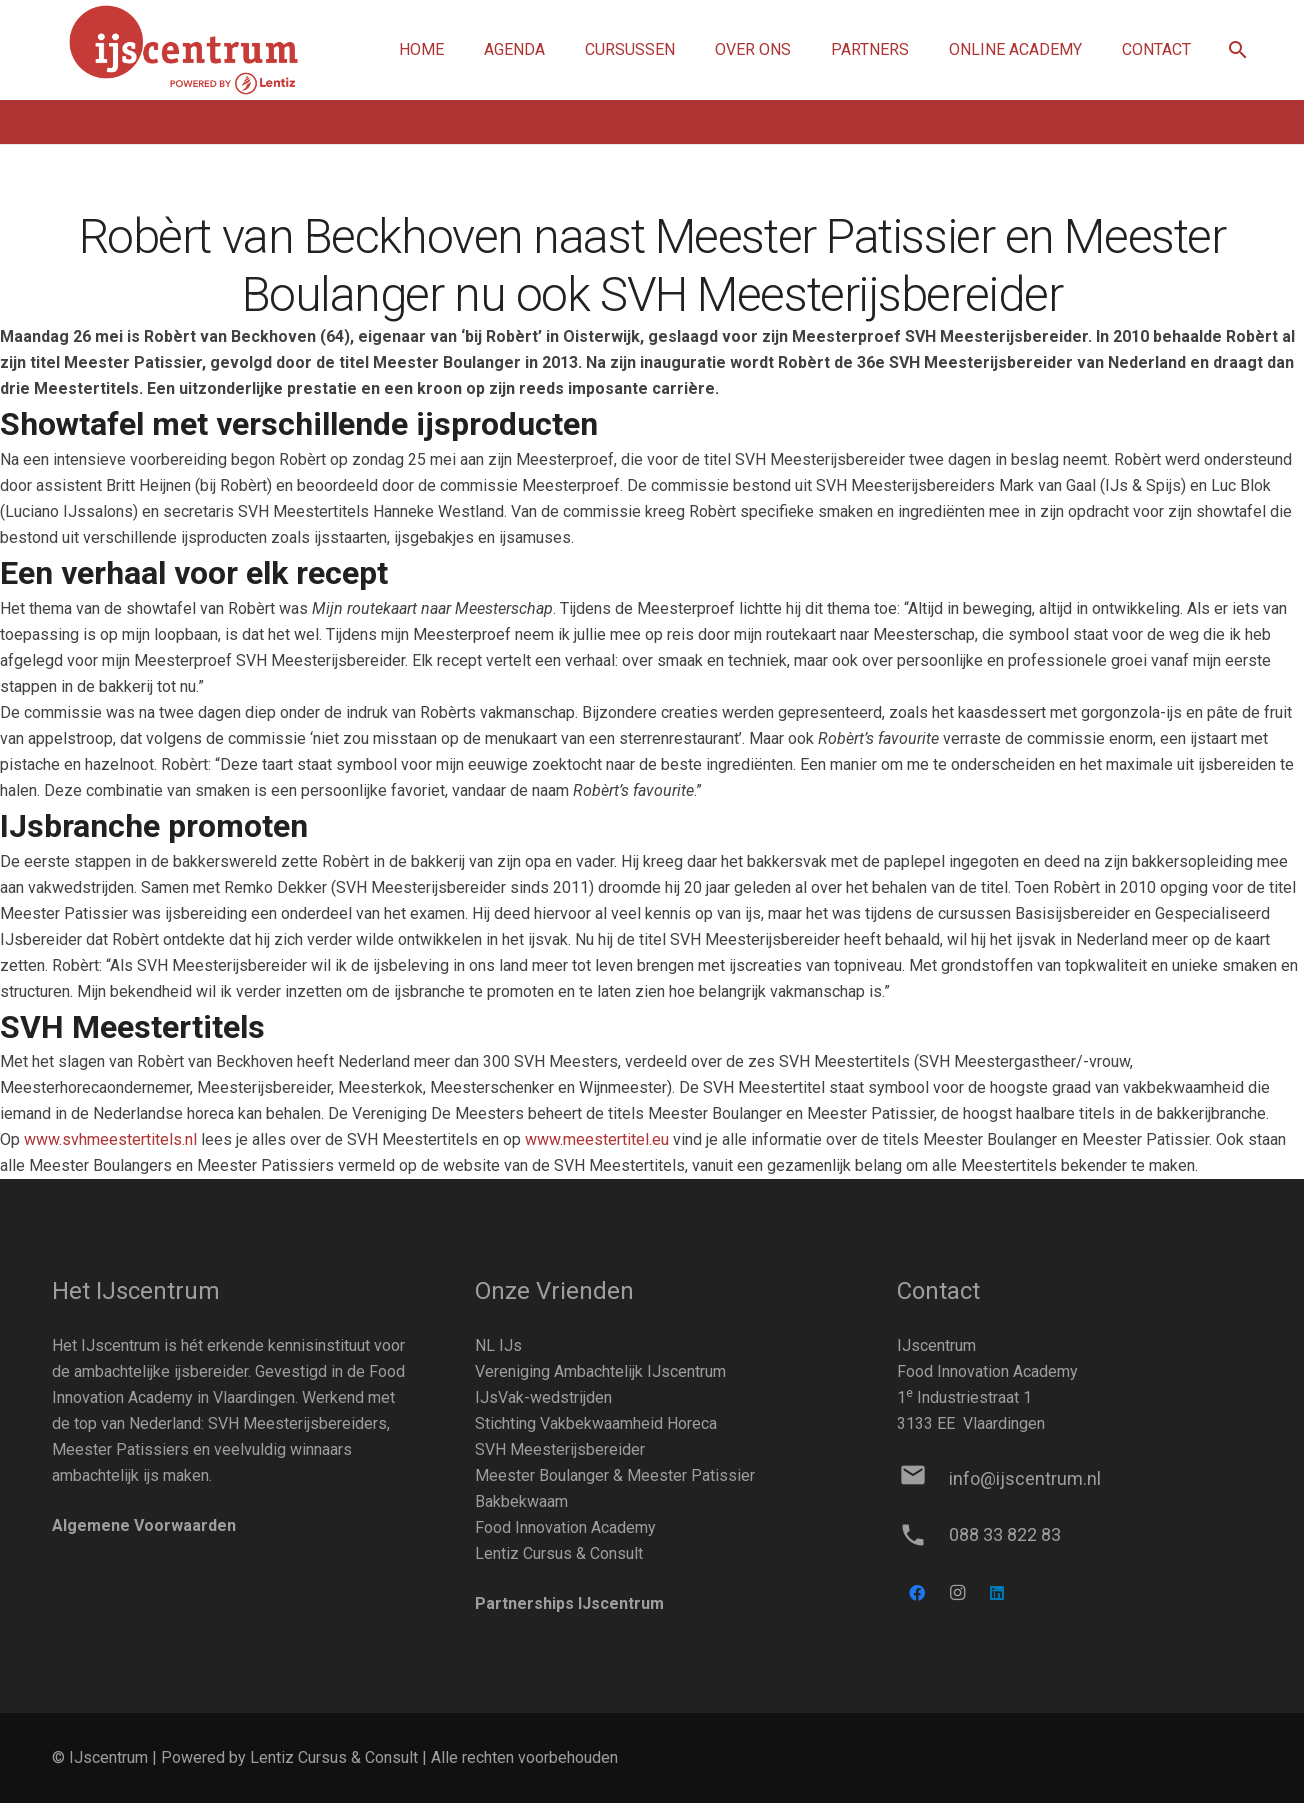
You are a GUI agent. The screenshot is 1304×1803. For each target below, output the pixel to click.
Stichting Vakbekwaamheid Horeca (596, 1423)
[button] (1237, 50)
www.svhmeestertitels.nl (110, 1139)
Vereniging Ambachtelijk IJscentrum (600, 1371)
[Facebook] (917, 1593)
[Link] (183, 50)
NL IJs (498, 1345)
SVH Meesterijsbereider (560, 1449)
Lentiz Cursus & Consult (559, 1553)
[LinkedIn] (997, 1593)
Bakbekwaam (521, 1501)
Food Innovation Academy (565, 1527)
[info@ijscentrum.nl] (922, 1479)
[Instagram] (957, 1593)
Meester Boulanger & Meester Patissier (615, 1475)
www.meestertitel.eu (597, 1139)
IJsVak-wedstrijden (543, 1397)
